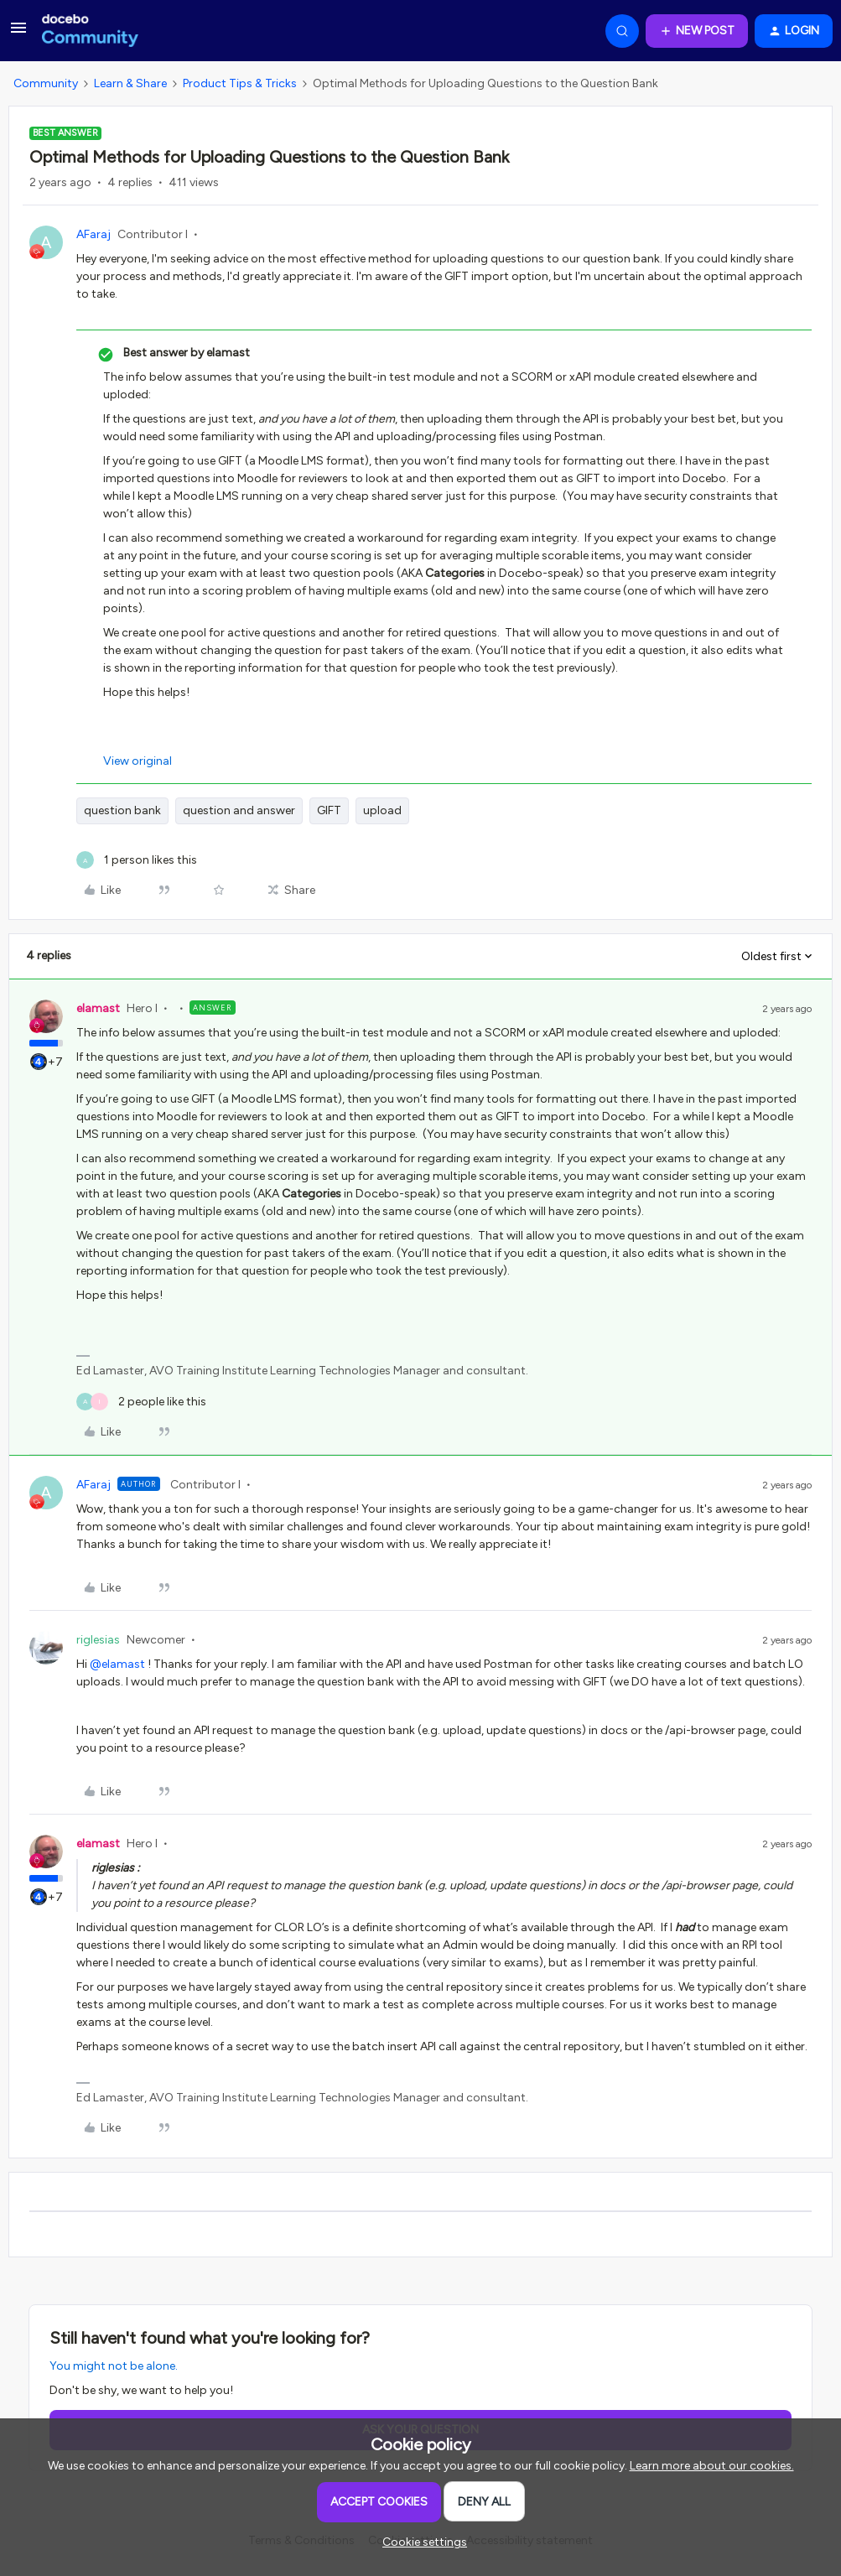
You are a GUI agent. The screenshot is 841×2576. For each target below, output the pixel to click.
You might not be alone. (113, 2366)
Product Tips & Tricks (240, 83)
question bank (122, 810)
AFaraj (93, 234)
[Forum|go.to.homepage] (90, 31)
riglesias (98, 1640)
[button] (18, 34)
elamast (98, 1008)
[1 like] (136, 860)
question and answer (239, 810)
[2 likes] (141, 1401)
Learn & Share (130, 83)
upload (382, 810)
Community (45, 83)
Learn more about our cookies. (712, 2466)
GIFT (329, 810)
